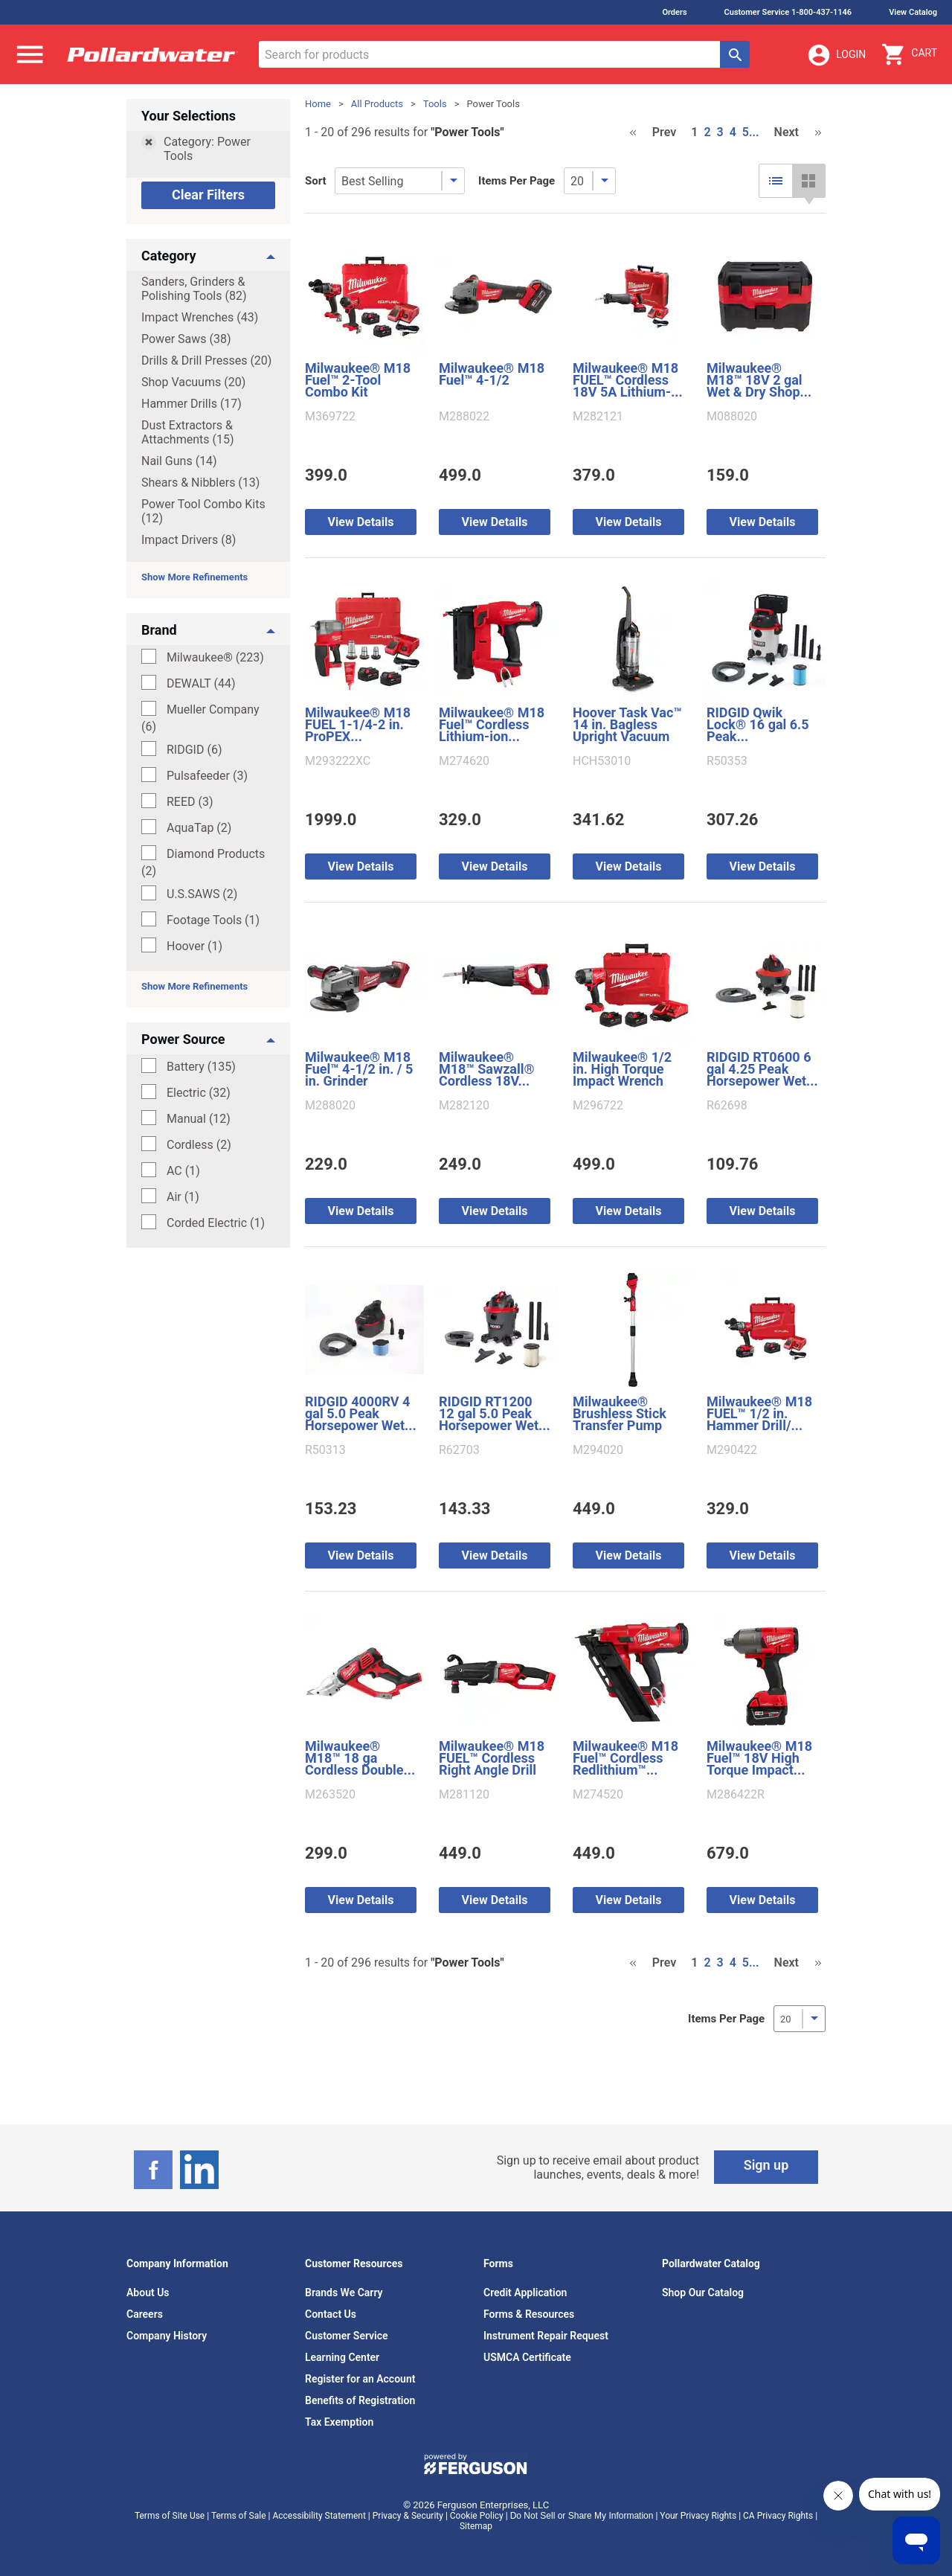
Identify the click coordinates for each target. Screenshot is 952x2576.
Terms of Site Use (170, 2516)
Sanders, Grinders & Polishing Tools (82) (194, 289)
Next (786, 132)
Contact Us (330, 2314)
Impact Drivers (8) (188, 540)
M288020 (330, 1106)
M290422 (732, 1450)
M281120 (464, 1795)
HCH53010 (602, 761)
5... (750, 132)
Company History (166, 2336)
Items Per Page (516, 181)
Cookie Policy (477, 2516)
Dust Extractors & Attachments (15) (187, 432)
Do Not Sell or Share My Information (582, 2516)
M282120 (464, 1106)
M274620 (464, 761)
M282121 (598, 417)
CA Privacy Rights (778, 2516)
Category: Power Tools (207, 149)
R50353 (727, 761)
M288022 (464, 417)
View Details (361, 522)
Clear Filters (208, 194)
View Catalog (913, 12)
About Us (148, 2292)
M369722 (330, 417)
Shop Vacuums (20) (193, 382)
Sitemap (476, 2526)
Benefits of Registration (360, 2400)
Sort (316, 181)
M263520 (330, 1795)
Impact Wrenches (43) (199, 317)
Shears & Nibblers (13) (200, 482)
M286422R (736, 1795)
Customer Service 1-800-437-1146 (788, 12)
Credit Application (525, 2292)
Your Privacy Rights (698, 2516)
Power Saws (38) (186, 339)
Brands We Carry (344, 2292)
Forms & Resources (528, 2314)
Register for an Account (360, 2379)
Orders (674, 12)
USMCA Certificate (527, 2357)
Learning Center (342, 2357)
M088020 (732, 417)
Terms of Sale (238, 2516)
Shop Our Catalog (703, 2292)
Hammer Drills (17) (191, 404)
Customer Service (346, 2336)
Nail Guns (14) (179, 461)
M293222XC (337, 761)
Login (836, 55)
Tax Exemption (339, 2422)
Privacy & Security (408, 2516)
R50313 (325, 1450)
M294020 (598, 1450)
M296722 (598, 1106)
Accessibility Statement (318, 2516)
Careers (144, 2314)
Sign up (766, 2165)
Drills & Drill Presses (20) (206, 360)
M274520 (598, 1795)
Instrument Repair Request (545, 2336)
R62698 (727, 1106)
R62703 (459, 1450)
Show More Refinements (194, 577)
